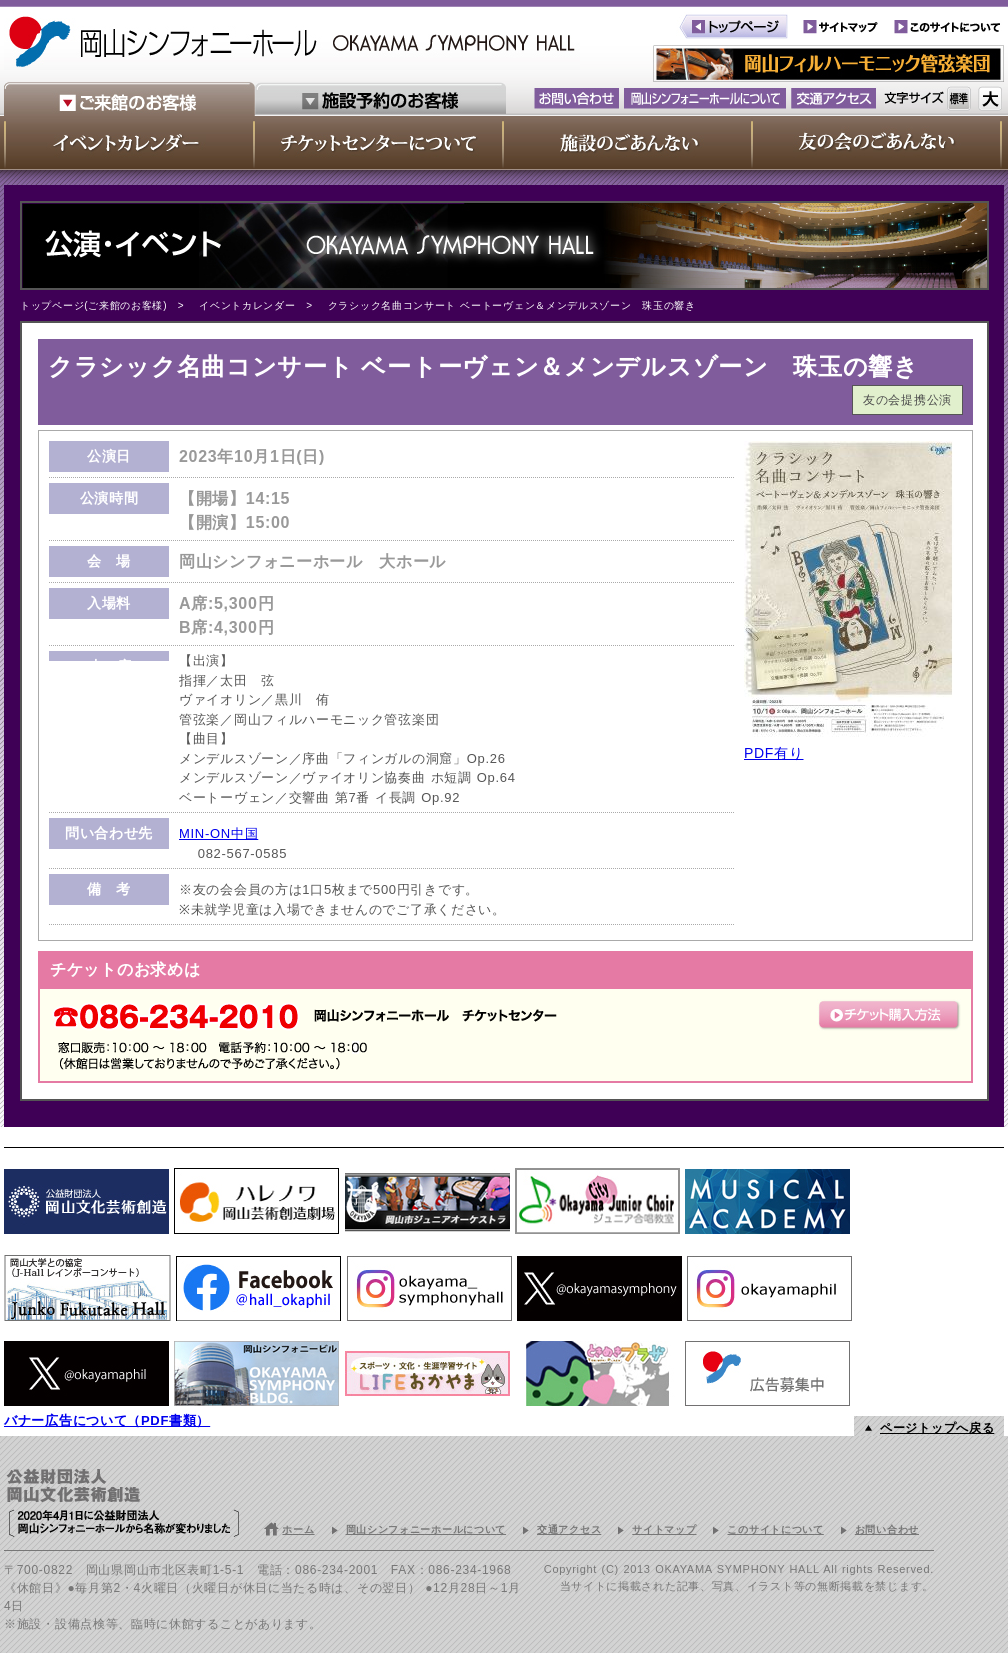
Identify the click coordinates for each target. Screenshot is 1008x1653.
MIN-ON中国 (218, 833)
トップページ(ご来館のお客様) (93, 305)
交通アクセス (569, 1529)
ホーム (298, 1529)
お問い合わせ (887, 1529)
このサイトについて (775, 1529)
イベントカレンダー (247, 305)
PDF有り (774, 753)
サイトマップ (664, 1529)
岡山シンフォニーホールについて (426, 1529)
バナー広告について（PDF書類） (107, 1420)
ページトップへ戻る (937, 1428)
